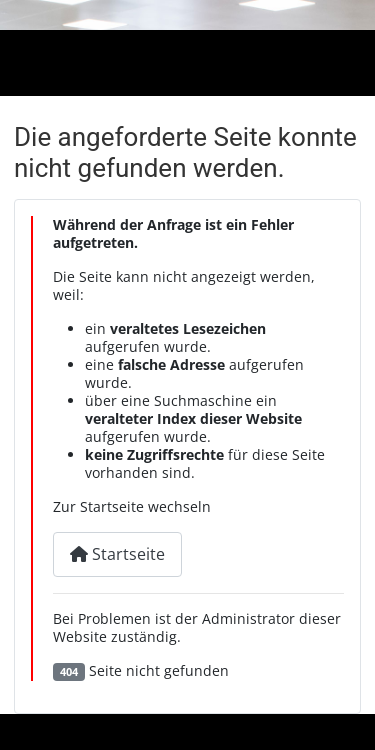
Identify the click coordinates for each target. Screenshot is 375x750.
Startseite (117, 554)
